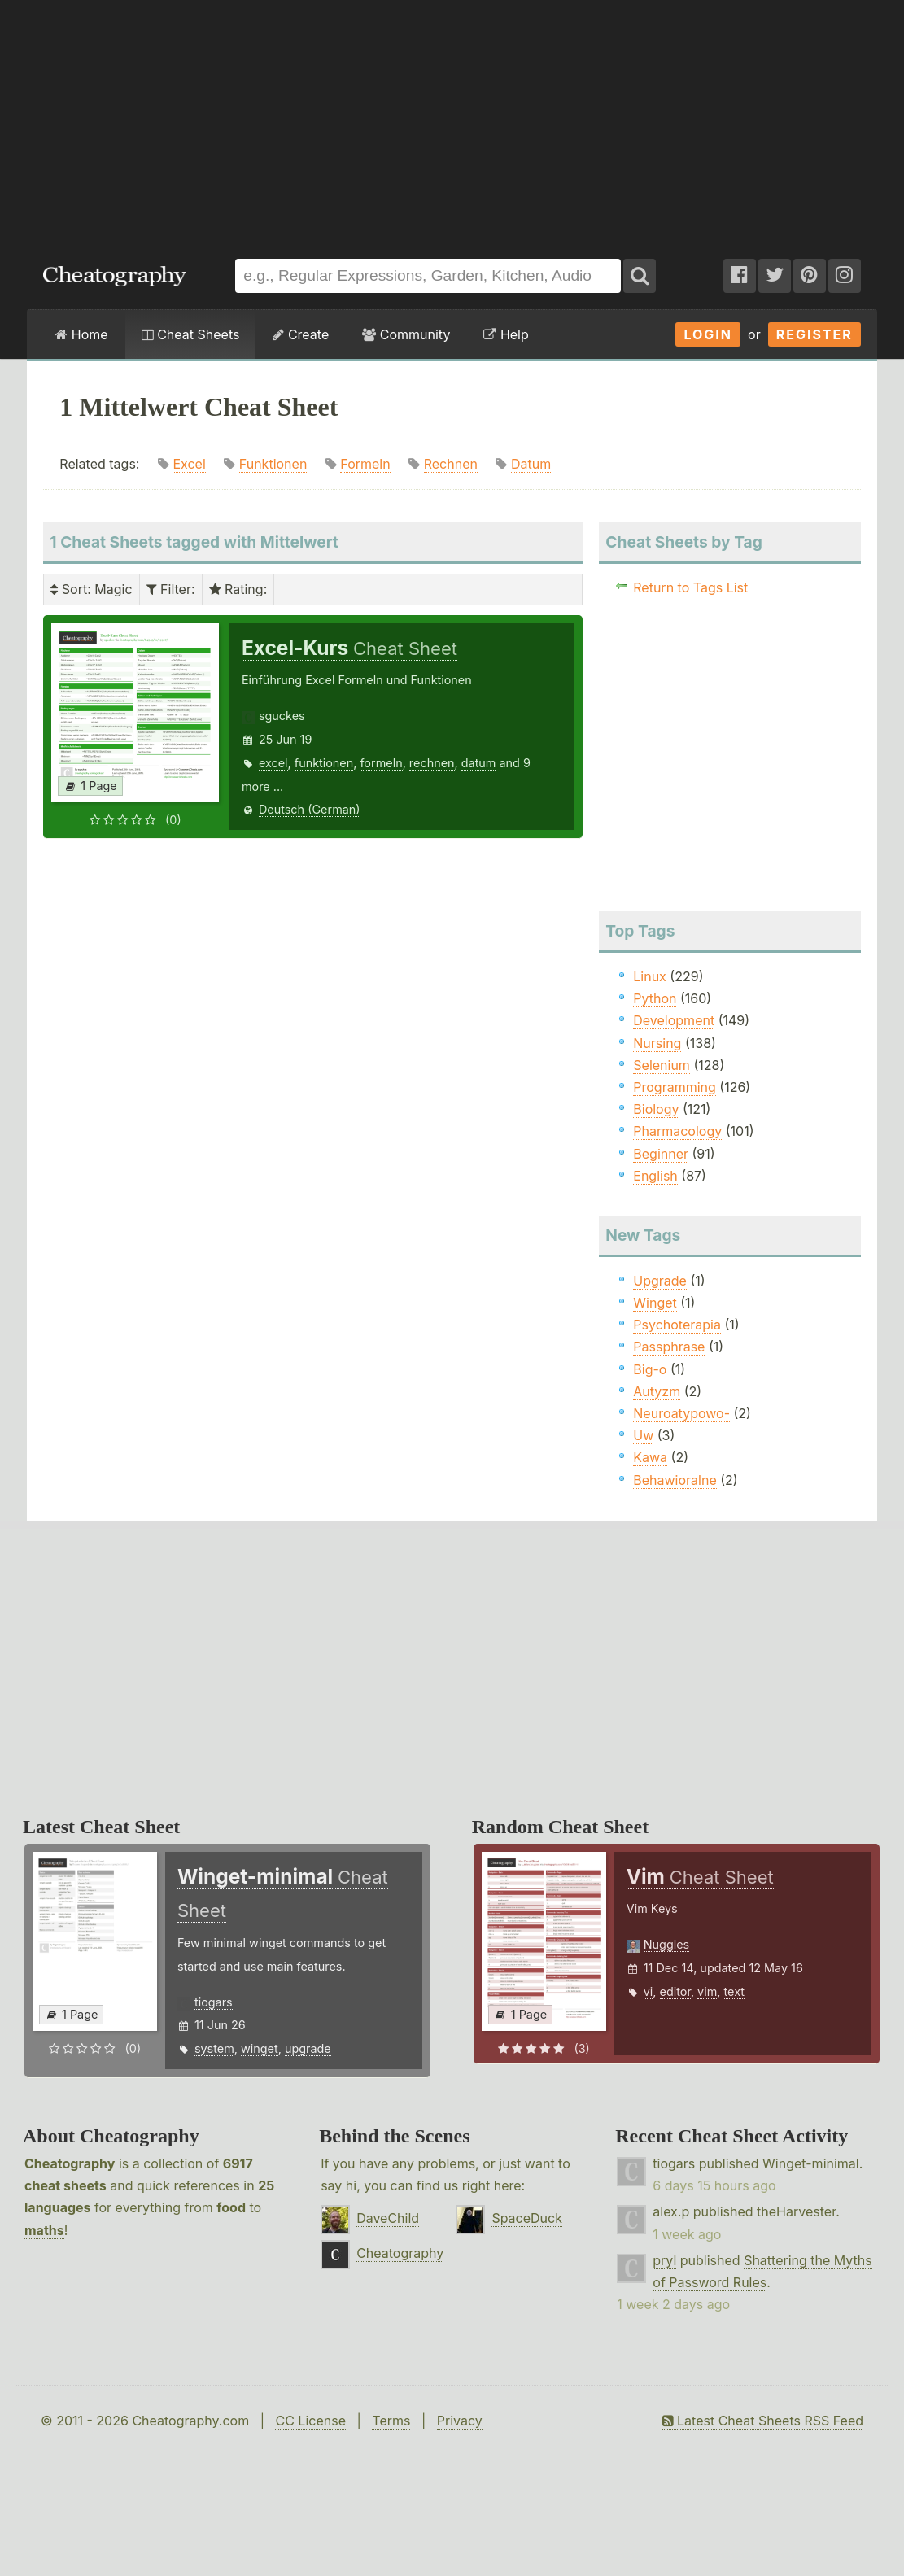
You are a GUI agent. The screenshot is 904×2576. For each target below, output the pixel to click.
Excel (189, 464)
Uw (643, 1435)
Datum (531, 464)
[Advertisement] (451, 121)
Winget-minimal (810, 2163)
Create (301, 334)
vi (648, 1991)
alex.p (671, 2211)
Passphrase (669, 1346)
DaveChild (387, 2218)
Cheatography (69, 2163)
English (655, 1176)
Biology (656, 1109)
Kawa (650, 1457)
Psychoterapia (677, 1324)
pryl (664, 2260)
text (734, 1991)
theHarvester (796, 2211)
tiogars (213, 2002)
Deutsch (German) (309, 809)
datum (478, 763)
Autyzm (656, 1391)
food (231, 2207)
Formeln (365, 464)
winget (259, 2048)
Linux (649, 976)
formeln (381, 763)
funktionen (324, 763)
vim (707, 1991)
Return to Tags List (690, 587)
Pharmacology (677, 1131)
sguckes (282, 716)
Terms (391, 2420)
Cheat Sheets (191, 334)
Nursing (657, 1043)
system (214, 2048)
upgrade (308, 2048)
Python (654, 998)
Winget (654, 1303)
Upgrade (660, 1281)
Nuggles (666, 1944)
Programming (674, 1087)
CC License (310, 2420)
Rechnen (451, 464)
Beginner (660, 1154)
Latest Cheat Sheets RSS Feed (762, 2420)
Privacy (460, 2420)
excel (273, 763)
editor (675, 1991)
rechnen (432, 763)
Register (814, 334)
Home (81, 334)
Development (673, 1020)
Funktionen (273, 464)
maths (44, 2230)
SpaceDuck (526, 2218)
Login (707, 334)
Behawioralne (674, 1480)
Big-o (649, 1369)
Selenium (661, 1065)
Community (406, 334)
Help (505, 334)
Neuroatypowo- (681, 1413)
